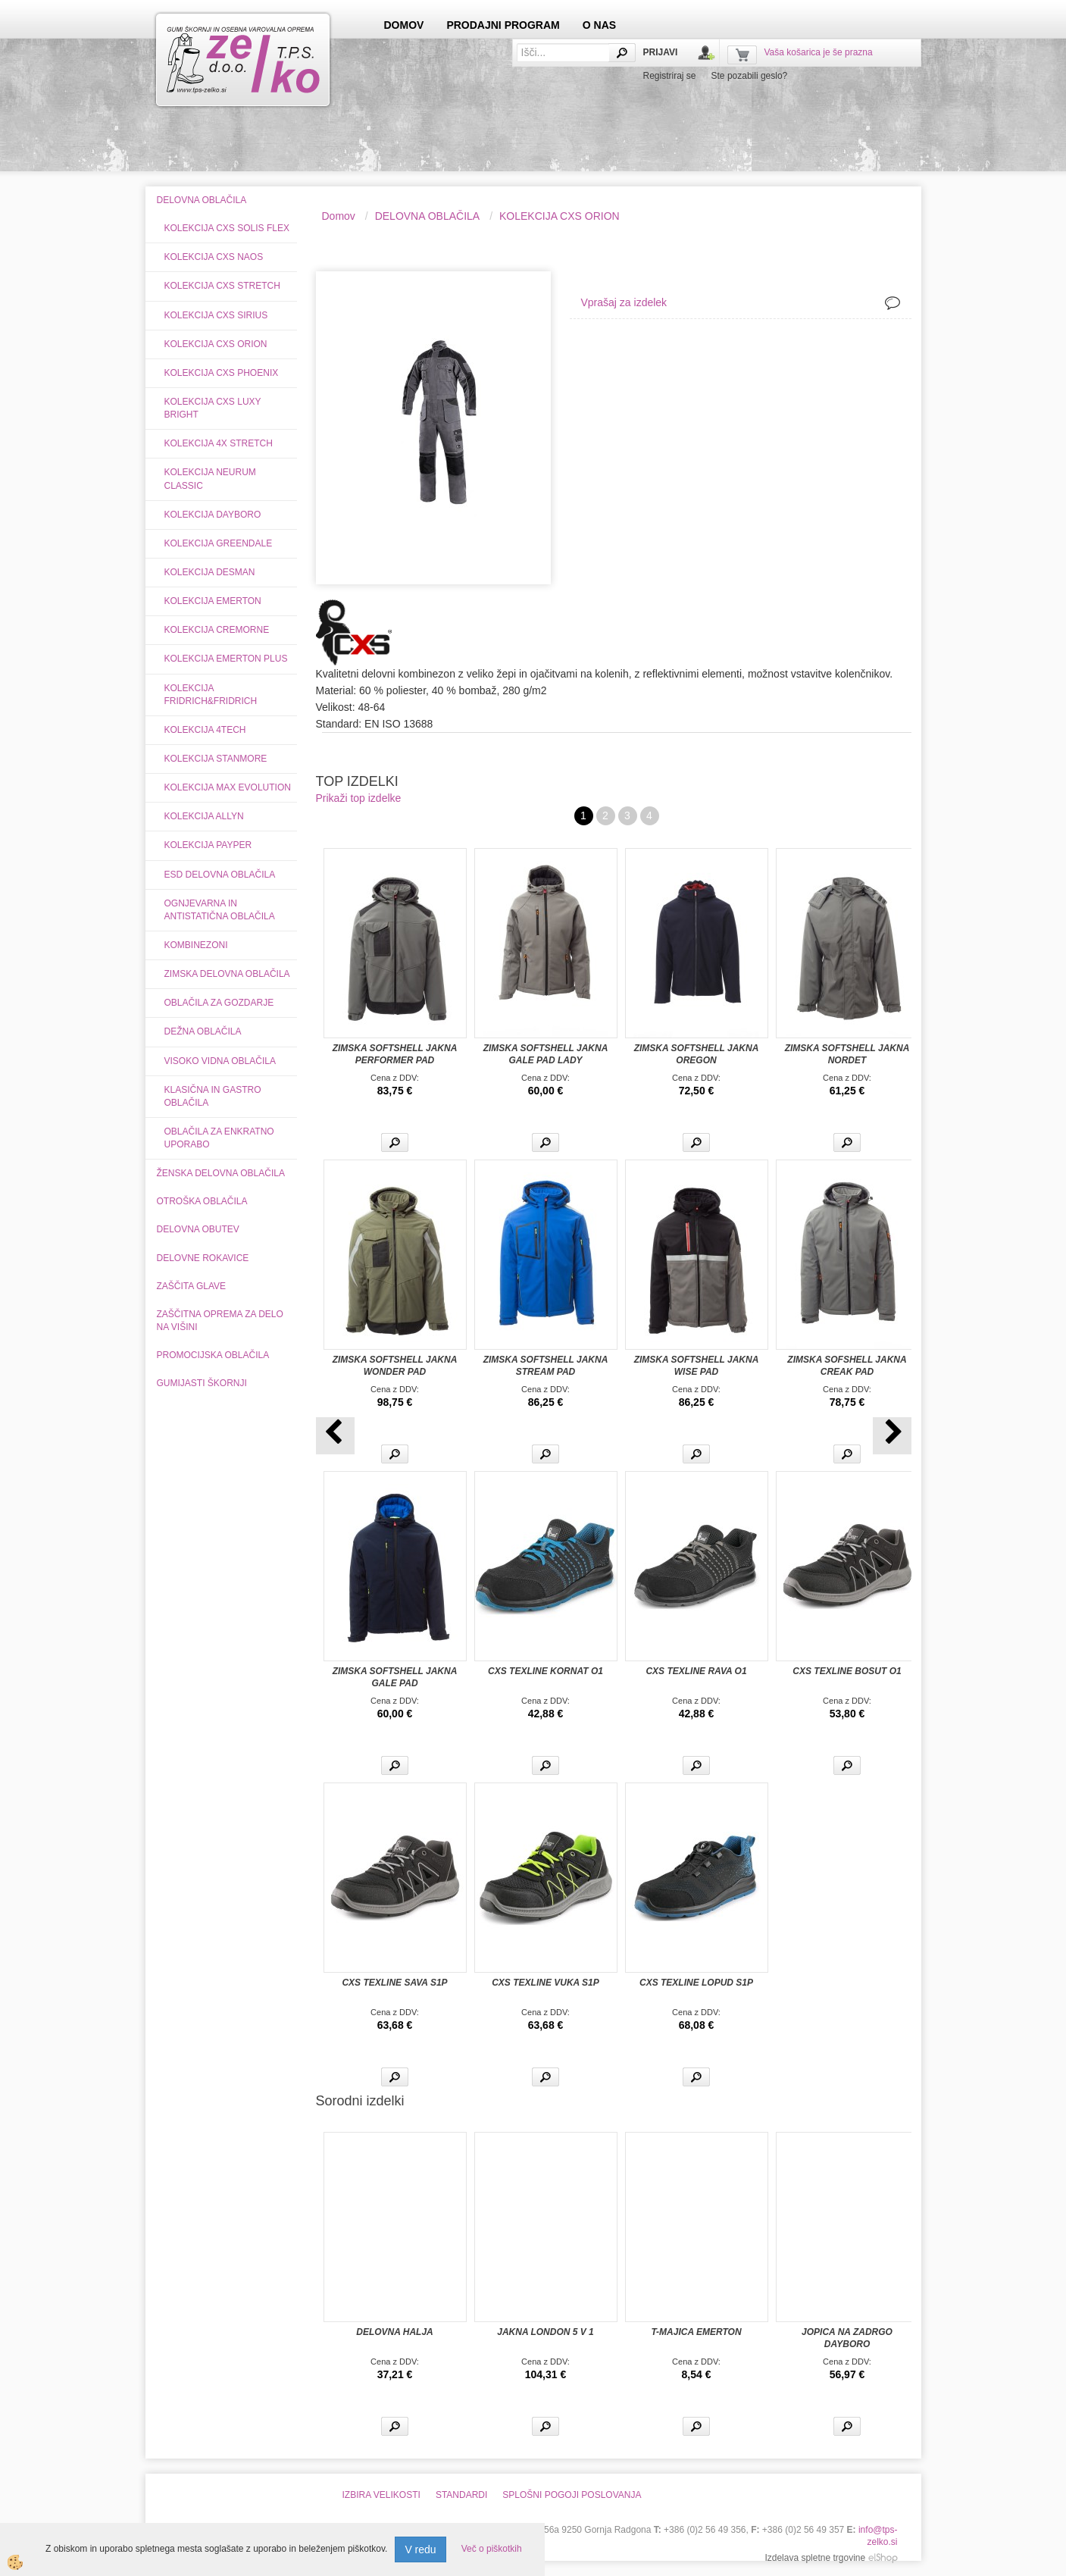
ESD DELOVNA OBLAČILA (220, 874)
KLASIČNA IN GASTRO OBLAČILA (212, 1096)
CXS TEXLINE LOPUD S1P (696, 1982)
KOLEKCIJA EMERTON (212, 601)
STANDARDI (461, 2495)
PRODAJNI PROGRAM (502, 25)
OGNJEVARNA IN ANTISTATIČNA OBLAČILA (219, 910)
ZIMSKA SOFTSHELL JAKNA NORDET (847, 1054)
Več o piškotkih (491, 2548)
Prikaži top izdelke (359, 798)
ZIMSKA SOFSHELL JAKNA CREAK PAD (846, 1365)
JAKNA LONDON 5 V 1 (545, 2332)
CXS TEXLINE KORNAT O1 (545, 1671)
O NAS (599, 25)
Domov (338, 216)
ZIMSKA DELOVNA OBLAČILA (227, 974)
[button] (892, 1435)
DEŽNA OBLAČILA (203, 1031)
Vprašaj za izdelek (624, 302)
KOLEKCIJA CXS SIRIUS (216, 315)
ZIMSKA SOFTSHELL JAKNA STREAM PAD (545, 1365)
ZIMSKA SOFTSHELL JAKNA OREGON (696, 1054)
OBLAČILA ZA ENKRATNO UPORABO (219, 1138)
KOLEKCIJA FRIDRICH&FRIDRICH (211, 694)
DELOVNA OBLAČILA (427, 216)
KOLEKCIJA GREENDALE (218, 543)
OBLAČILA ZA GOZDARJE (219, 1002)
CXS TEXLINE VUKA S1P (545, 1982)
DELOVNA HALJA (394, 2332)
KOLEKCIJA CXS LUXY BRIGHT (212, 408)
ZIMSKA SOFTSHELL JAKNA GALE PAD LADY (545, 1054)
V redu (420, 2549)
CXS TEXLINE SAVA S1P (394, 1982)
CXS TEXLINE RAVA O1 (696, 1671)
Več (394, 1142)
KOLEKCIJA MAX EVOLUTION (227, 787)
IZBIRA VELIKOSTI (381, 2495)
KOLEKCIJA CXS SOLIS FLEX (226, 228)
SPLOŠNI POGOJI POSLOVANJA (571, 2495)
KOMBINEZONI (196, 945)
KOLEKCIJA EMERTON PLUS (226, 658)
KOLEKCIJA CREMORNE (217, 629)
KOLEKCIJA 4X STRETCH (218, 443)
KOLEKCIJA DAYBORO (212, 514)
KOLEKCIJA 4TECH (205, 730)
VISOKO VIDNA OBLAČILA (220, 1061)
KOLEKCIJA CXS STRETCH (222, 285)
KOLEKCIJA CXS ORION (215, 344)
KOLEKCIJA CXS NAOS (214, 257)
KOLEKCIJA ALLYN (204, 816)
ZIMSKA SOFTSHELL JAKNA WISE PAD (696, 1365)
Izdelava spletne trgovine (814, 2558)
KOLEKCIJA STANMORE (215, 758)
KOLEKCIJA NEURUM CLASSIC (210, 478)
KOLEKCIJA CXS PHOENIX (221, 373)
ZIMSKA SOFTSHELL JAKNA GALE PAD (395, 1677)
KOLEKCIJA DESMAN (209, 572)
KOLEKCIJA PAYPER (208, 845)
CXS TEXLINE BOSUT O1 (846, 1671)
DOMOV (404, 25)
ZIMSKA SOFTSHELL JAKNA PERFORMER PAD (395, 1054)
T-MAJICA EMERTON (696, 2332)
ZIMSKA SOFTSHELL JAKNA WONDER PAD (395, 1365)
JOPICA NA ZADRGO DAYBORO (847, 2338)
